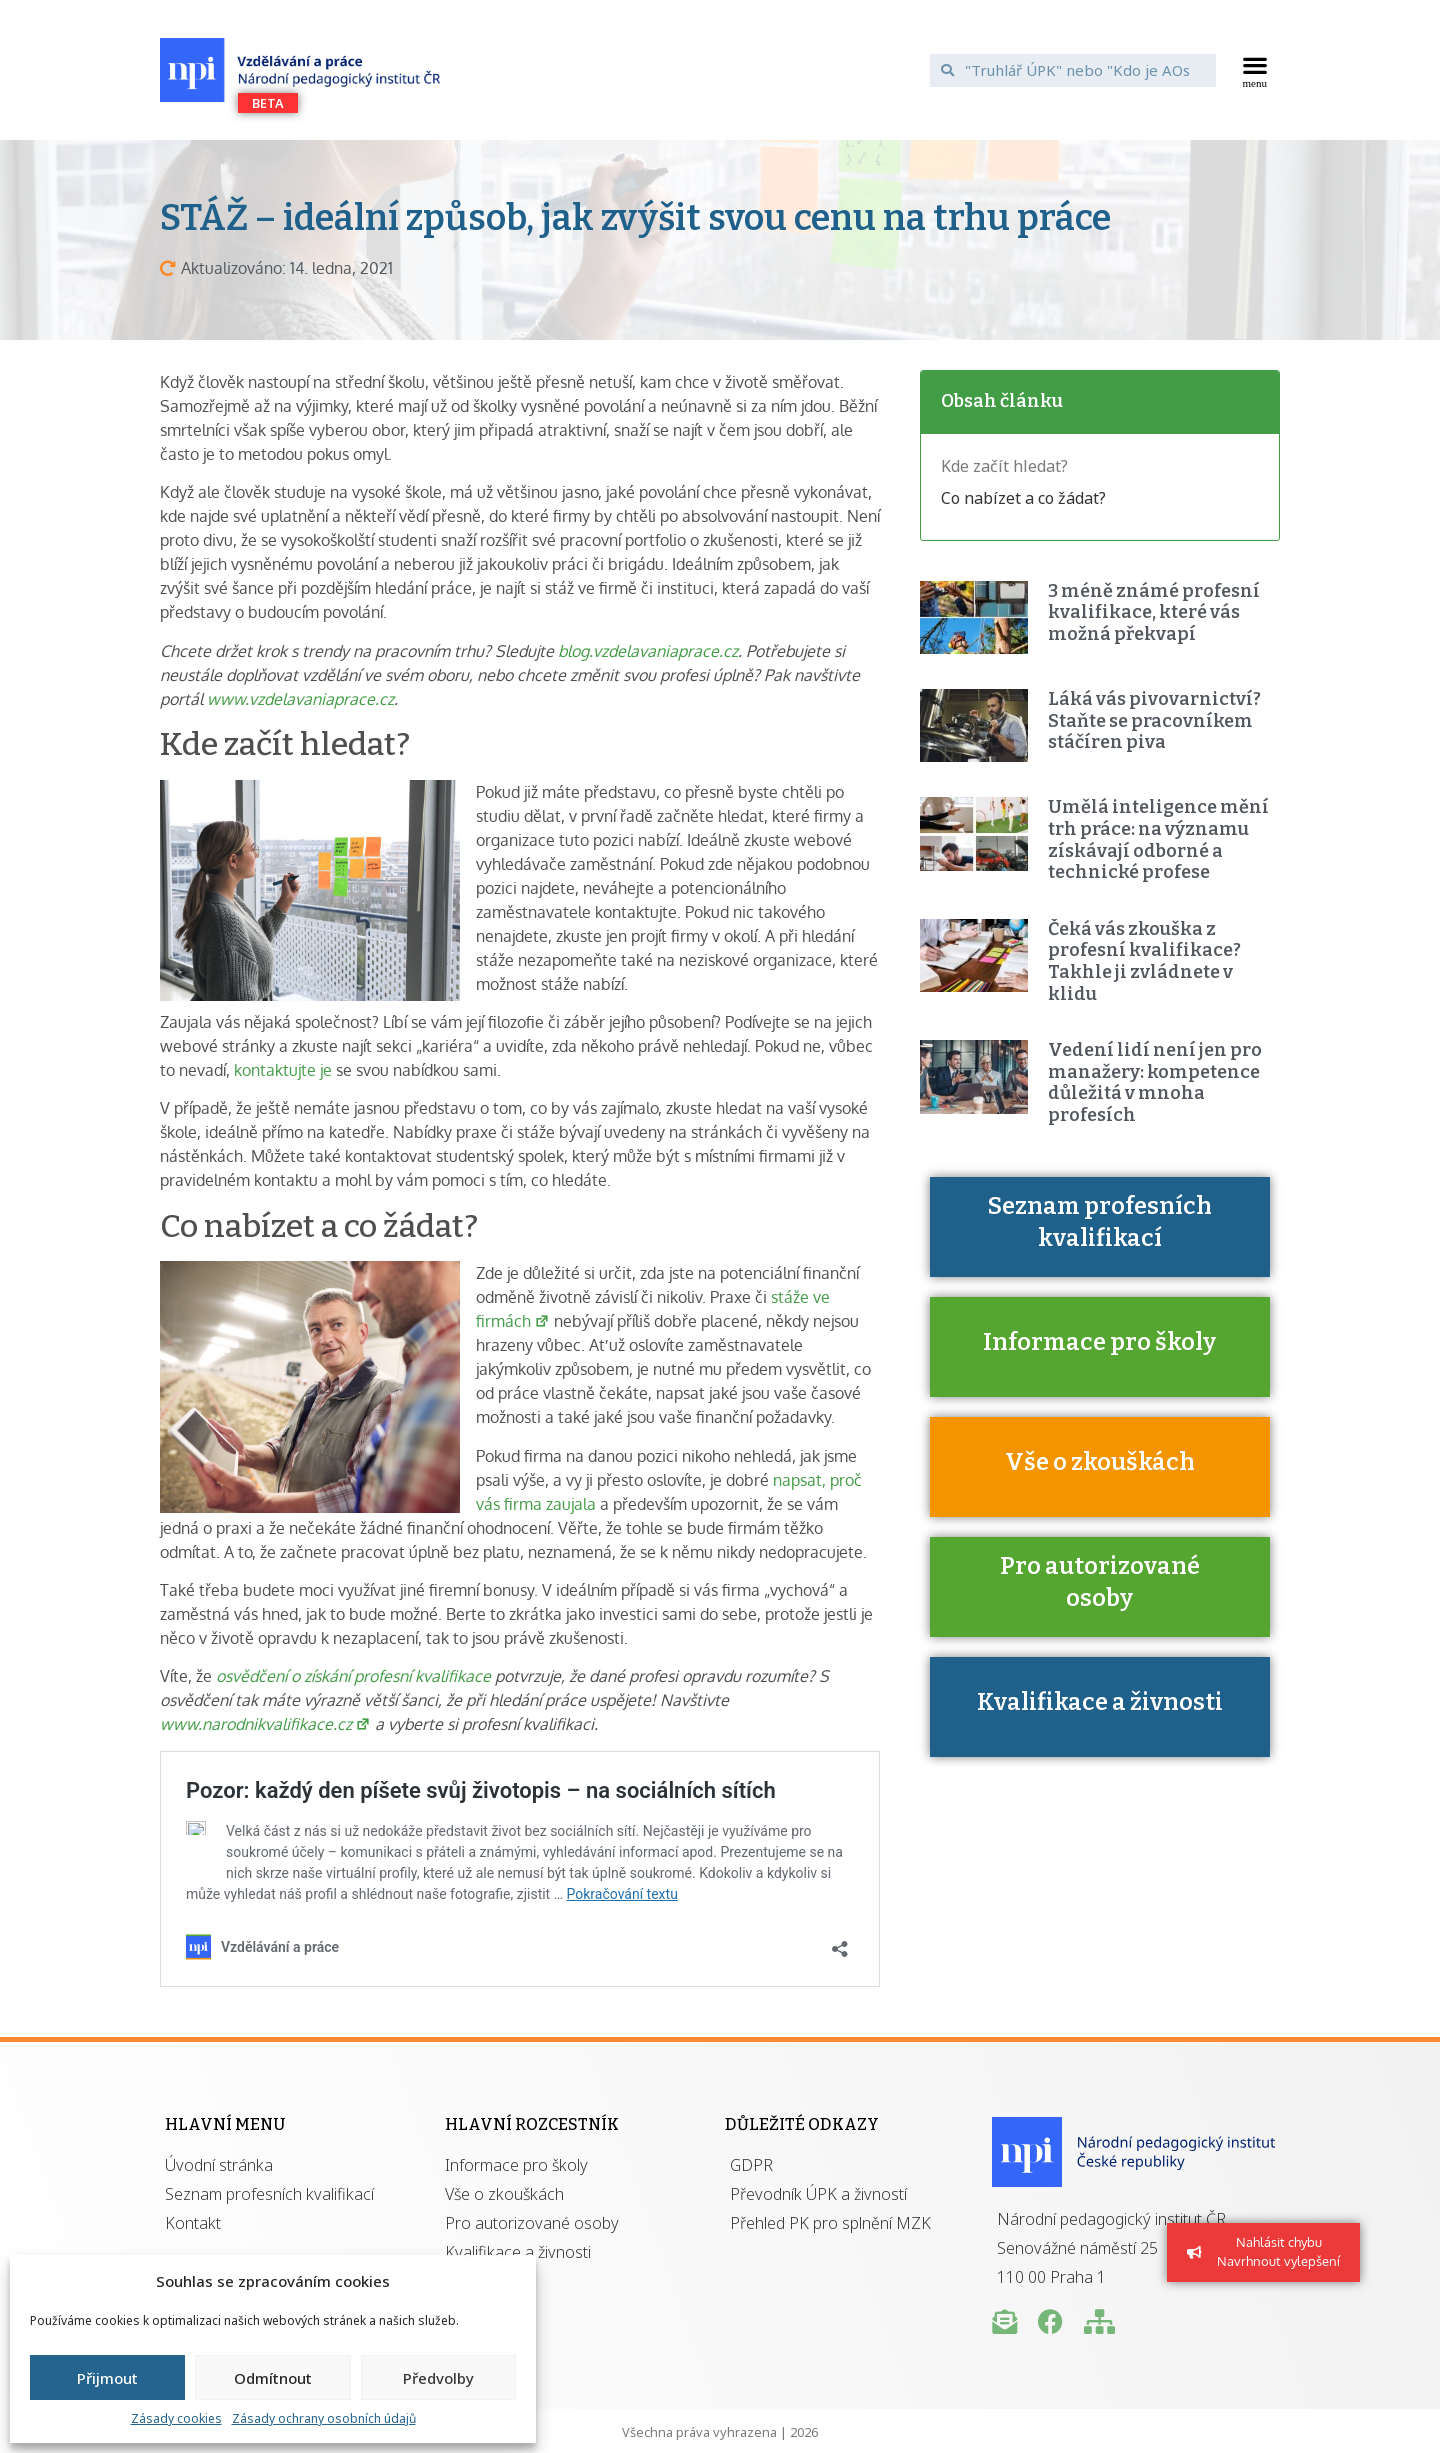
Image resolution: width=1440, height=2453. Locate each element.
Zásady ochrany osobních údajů (324, 2418)
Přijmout (107, 2378)
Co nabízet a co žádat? (1023, 498)
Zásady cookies (176, 2418)
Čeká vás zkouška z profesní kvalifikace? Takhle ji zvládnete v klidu (1144, 961)
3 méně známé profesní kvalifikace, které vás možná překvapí (1154, 612)
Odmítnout (273, 2378)
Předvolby (438, 2378)
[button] (1255, 70)
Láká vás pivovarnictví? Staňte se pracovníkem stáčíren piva (1154, 720)
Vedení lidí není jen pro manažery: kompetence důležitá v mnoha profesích (1155, 1082)
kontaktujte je (283, 1070)
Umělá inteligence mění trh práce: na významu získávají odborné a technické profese (1158, 839)
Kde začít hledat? (1004, 466)
